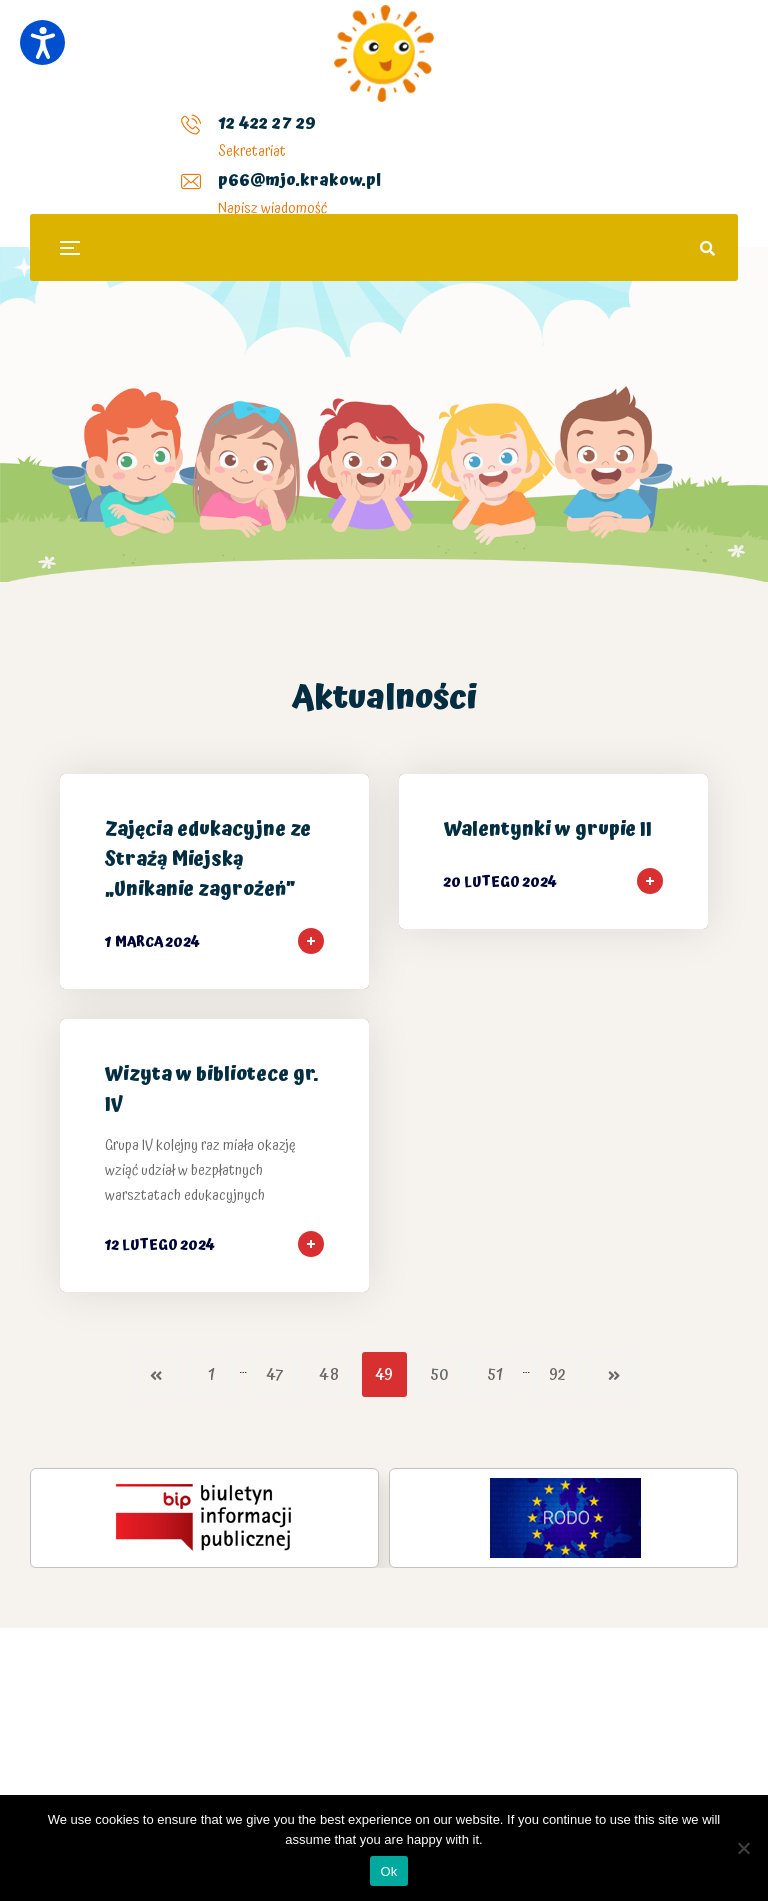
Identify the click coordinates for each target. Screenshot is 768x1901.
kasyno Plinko (442, 1648)
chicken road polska (581, 1648)
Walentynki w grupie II (548, 829)
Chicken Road (281, 1737)
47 (274, 1375)
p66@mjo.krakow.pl (309, 139)
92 (557, 1375)
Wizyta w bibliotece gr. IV (211, 1089)
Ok (388, 1871)
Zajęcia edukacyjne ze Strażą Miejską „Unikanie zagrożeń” (208, 859)
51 (494, 1375)
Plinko (377, 1737)
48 (329, 1375)
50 (439, 1375)
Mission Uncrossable (170, 1737)
